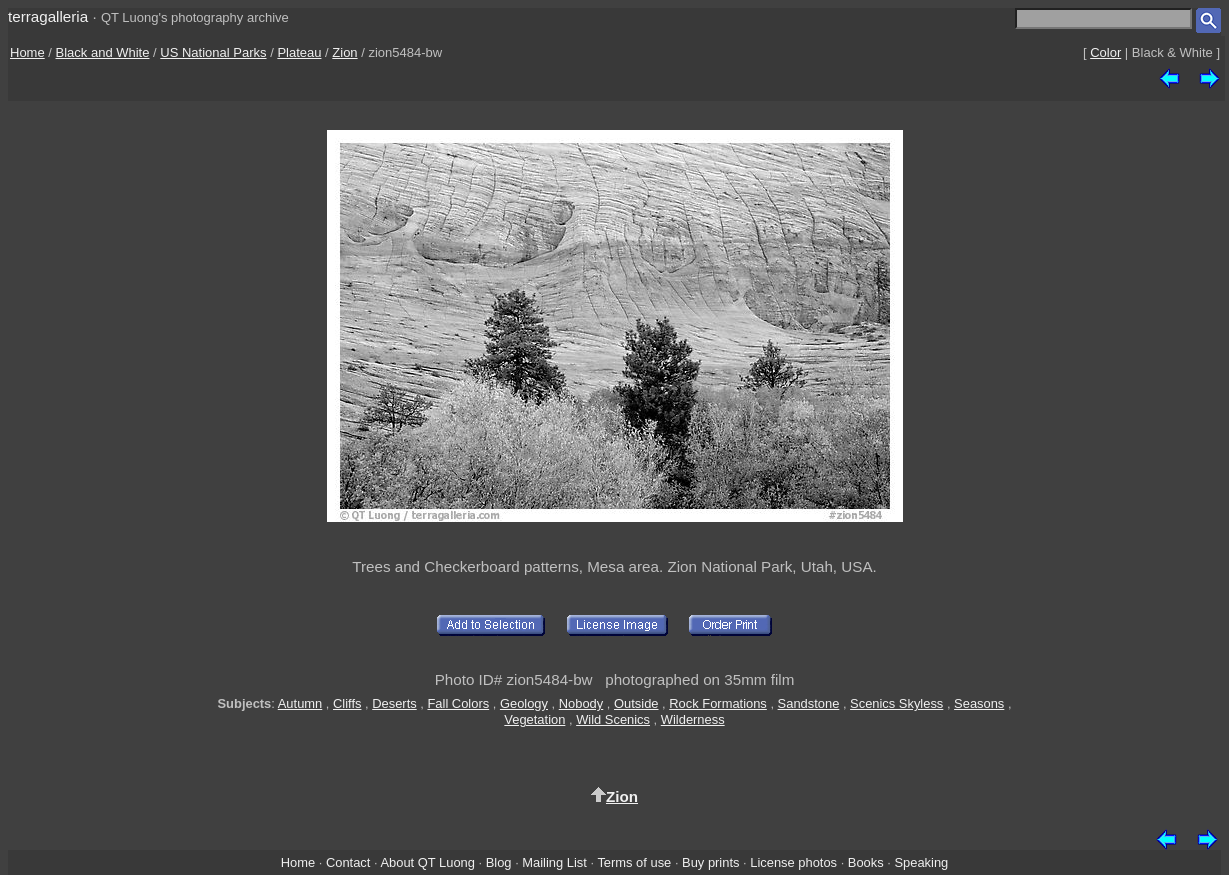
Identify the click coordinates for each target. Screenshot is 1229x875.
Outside (636, 703)
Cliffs (347, 703)
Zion (344, 52)
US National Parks (213, 52)
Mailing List (554, 862)
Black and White (103, 52)
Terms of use (634, 862)
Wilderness (693, 719)
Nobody (581, 703)
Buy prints (710, 862)
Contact (348, 862)
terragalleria (48, 16)
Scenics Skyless (896, 703)
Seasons (979, 703)
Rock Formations (718, 703)
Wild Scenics (613, 719)
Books (866, 862)
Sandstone (809, 703)
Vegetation (534, 719)
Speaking (921, 862)
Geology (524, 703)
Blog (499, 862)
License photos (793, 862)
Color (1105, 52)
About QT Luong (427, 862)
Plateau (299, 52)
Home (27, 52)
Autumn (300, 703)
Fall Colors (458, 703)
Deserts (394, 703)
